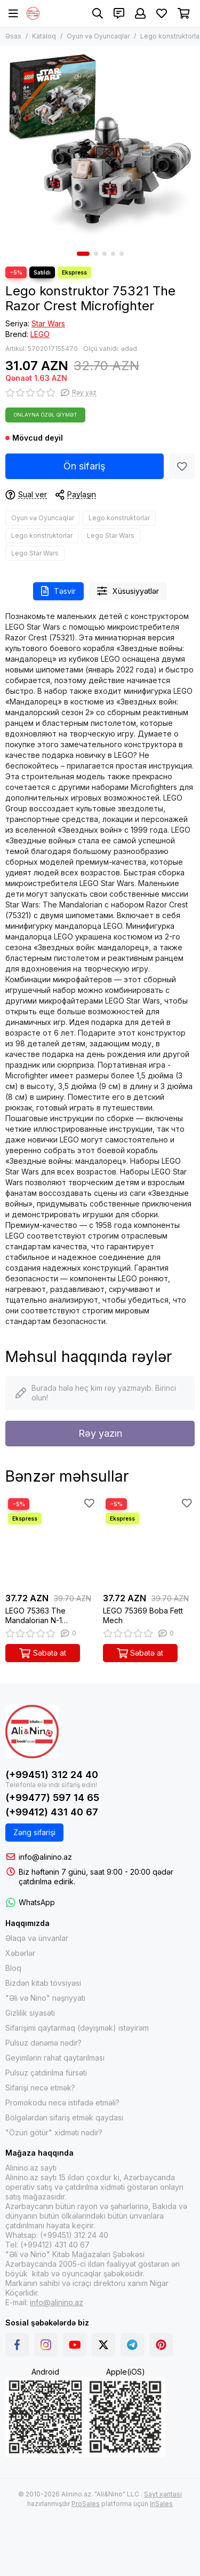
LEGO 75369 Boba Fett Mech (143, 1615)
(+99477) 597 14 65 (52, 1797)
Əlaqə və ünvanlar (36, 1938)
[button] (83, 254)
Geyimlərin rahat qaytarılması (55, 2057)
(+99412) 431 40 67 (51, 1812)
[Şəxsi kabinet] (140, 13)
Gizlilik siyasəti (30, 2012)
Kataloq (44, 36)
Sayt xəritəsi (163, 2494)
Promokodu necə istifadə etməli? (62, 2102)
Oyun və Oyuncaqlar (98, 36)
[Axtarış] (97, 13)
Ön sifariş (84, 466)
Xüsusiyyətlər (128, 591)
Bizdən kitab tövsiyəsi (43, 1982)
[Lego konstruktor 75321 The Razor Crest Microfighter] (100, 146)
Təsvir (58, 591)
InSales (161, 2504)
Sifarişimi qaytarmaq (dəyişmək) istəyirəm (77, 2027)
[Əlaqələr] (119, 13)
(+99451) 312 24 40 (51, 1774)
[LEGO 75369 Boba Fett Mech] (149, 1542)
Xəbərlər (20, 1953)
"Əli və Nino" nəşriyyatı (45, 1997)
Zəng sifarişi (34, 1832)
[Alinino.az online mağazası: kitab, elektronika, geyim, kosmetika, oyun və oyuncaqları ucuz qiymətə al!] (33, 13)
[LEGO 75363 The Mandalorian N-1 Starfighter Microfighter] (51, 1542)
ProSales (85, 2504)
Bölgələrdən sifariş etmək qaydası (64, 2117)
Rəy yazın (100, 1433)
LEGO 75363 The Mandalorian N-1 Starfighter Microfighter (46, 1615)
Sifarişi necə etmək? (40, 2087)
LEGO (40, 334)
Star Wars (48, 323)
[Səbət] (183, 13)
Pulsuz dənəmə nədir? (43, 2042)
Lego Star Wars (110, 535)
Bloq (13, 1967)
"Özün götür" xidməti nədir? (53, 2132)
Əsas (13, 36)
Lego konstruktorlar (119, 518)
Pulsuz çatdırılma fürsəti (46, 2072)
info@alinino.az (45, 1856)
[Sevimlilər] (161, 13)
